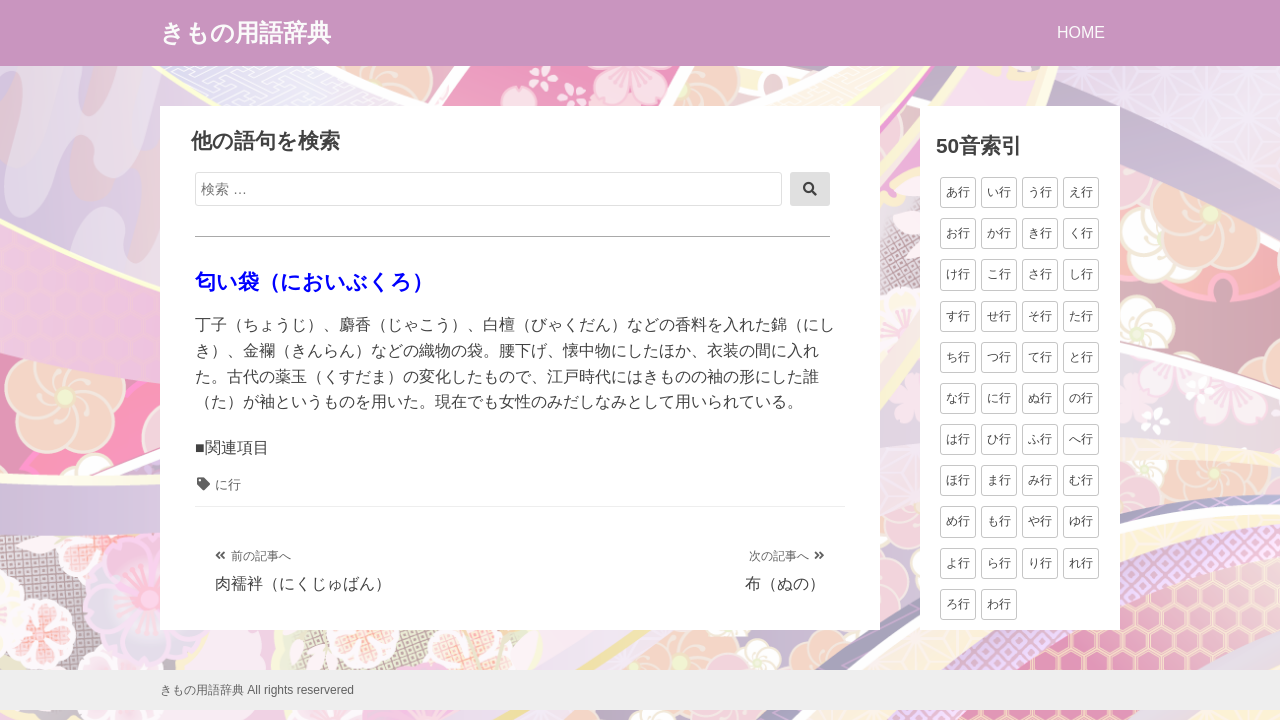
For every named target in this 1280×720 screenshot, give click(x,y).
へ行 (1081, 439)
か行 (999, 233)
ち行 (958, 357)
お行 (958, 233)
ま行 (999, 480)
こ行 (999, 274)
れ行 (1081, 563)
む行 (1081, 480)
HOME (1081, 32)
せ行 (999, 316)
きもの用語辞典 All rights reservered (257, 690)
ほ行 (958, 480)
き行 (1040, 233)
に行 (228, 484)
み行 (1040, 480)
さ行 (1040, 274)
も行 (999, 521)
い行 (999, 192)
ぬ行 (1040, 398)
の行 (1081, 398)
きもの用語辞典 (245, 32)
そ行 (1040, 316)
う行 (1040, 192)
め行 (958, 521)
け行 (958, 274)
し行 (1081, 274)
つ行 (999, 357)
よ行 (958, 563)
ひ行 (999, 439)
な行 (958, 398)
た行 (1081, 316)
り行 (1040, 563)
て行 (1040, 357)
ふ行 (1040, 439)
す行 (958, 316)
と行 (1081, 357)
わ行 (999, 604)
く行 (1081, 233)
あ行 (958, 192)
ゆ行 (1081, 521)
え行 (1081, 192)
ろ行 (958, 604)
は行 (958, 439)
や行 (1040, 521)
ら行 (999, 563)
